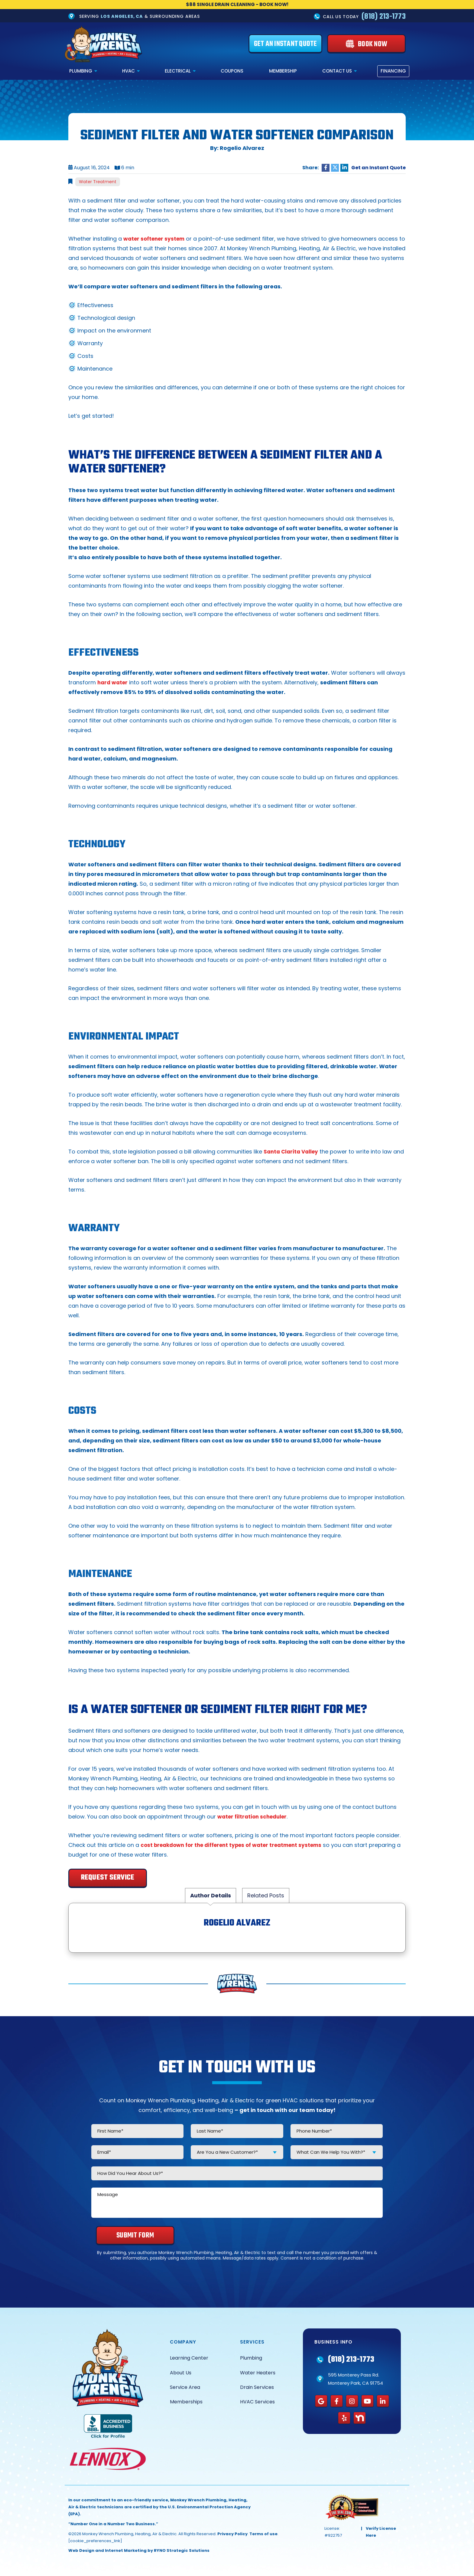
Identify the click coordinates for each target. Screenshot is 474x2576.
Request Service (108, 1878)
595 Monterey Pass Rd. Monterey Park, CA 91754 (355, 2379)
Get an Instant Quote (378, 167)
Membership (283, 71)
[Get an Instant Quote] (285, 44)
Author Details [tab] (210, 1896)
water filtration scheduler (254, 1817)
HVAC (128, 71)
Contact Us (337, 71)
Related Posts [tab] (265, 1896)
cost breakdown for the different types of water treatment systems (238, 1845)
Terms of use (263, 2534)
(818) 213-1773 (384, 16)
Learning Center (189, 2358)
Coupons (232, 71)
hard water (113, 682)
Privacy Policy (232, 2534)
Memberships (186, 2402)
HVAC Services (257, 2402)
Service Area (185, 2387)
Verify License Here (381, 2532)
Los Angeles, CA (122, 16)
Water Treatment (97, 182)
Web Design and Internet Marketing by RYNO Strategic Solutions (138, 2551)
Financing (393, 71)
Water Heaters (257, 2372)
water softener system (156, 239)
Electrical (178, 71)
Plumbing (80, 71)
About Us (180, 2372)
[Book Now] (366, 44)
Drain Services (257, 2387)
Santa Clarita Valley (292, 1152)
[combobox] (237, 2152)
